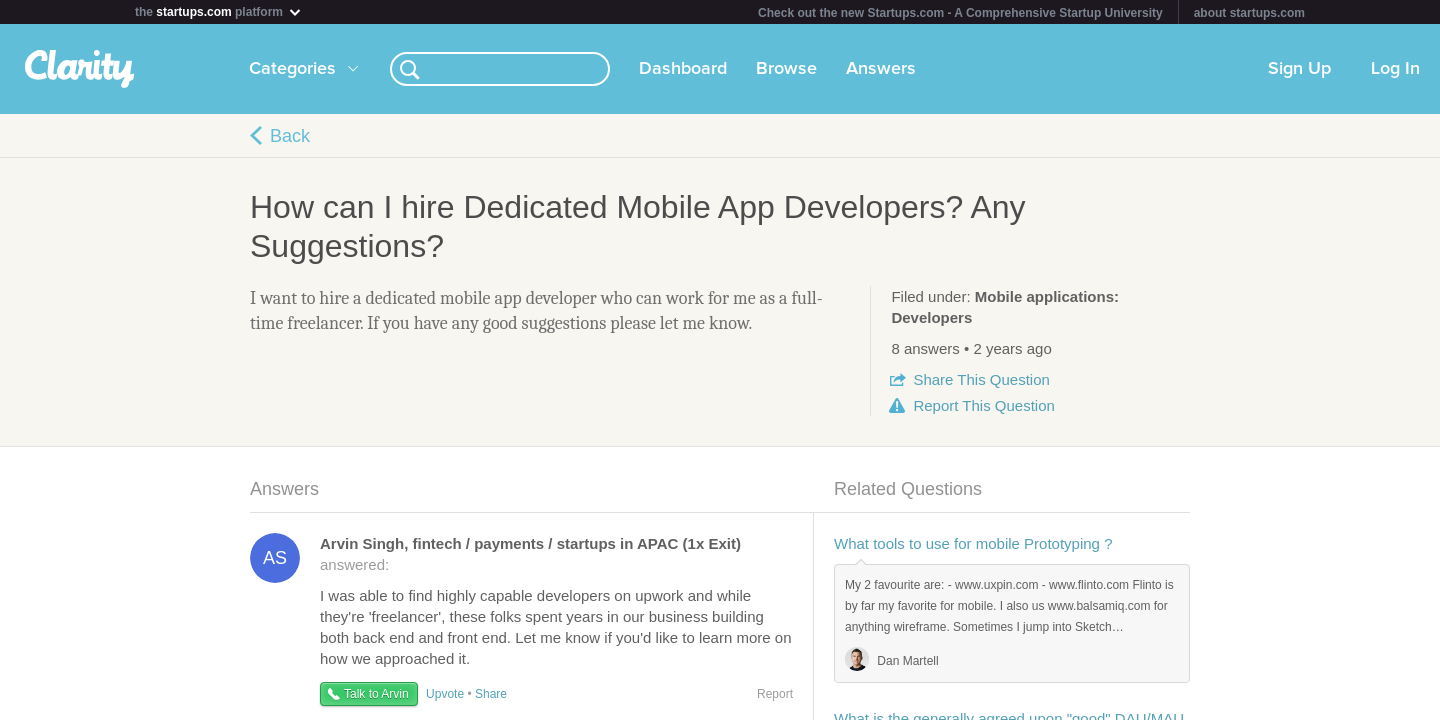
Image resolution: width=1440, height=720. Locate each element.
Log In (1395, 69)
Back (290, 136)
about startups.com (1249, 13)
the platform (219, 11)
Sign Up (1299, 69)
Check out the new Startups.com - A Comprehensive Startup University (960, 13)
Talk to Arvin (376, 694)
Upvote (445, 694)
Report (983, 405)
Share (981, 379)
